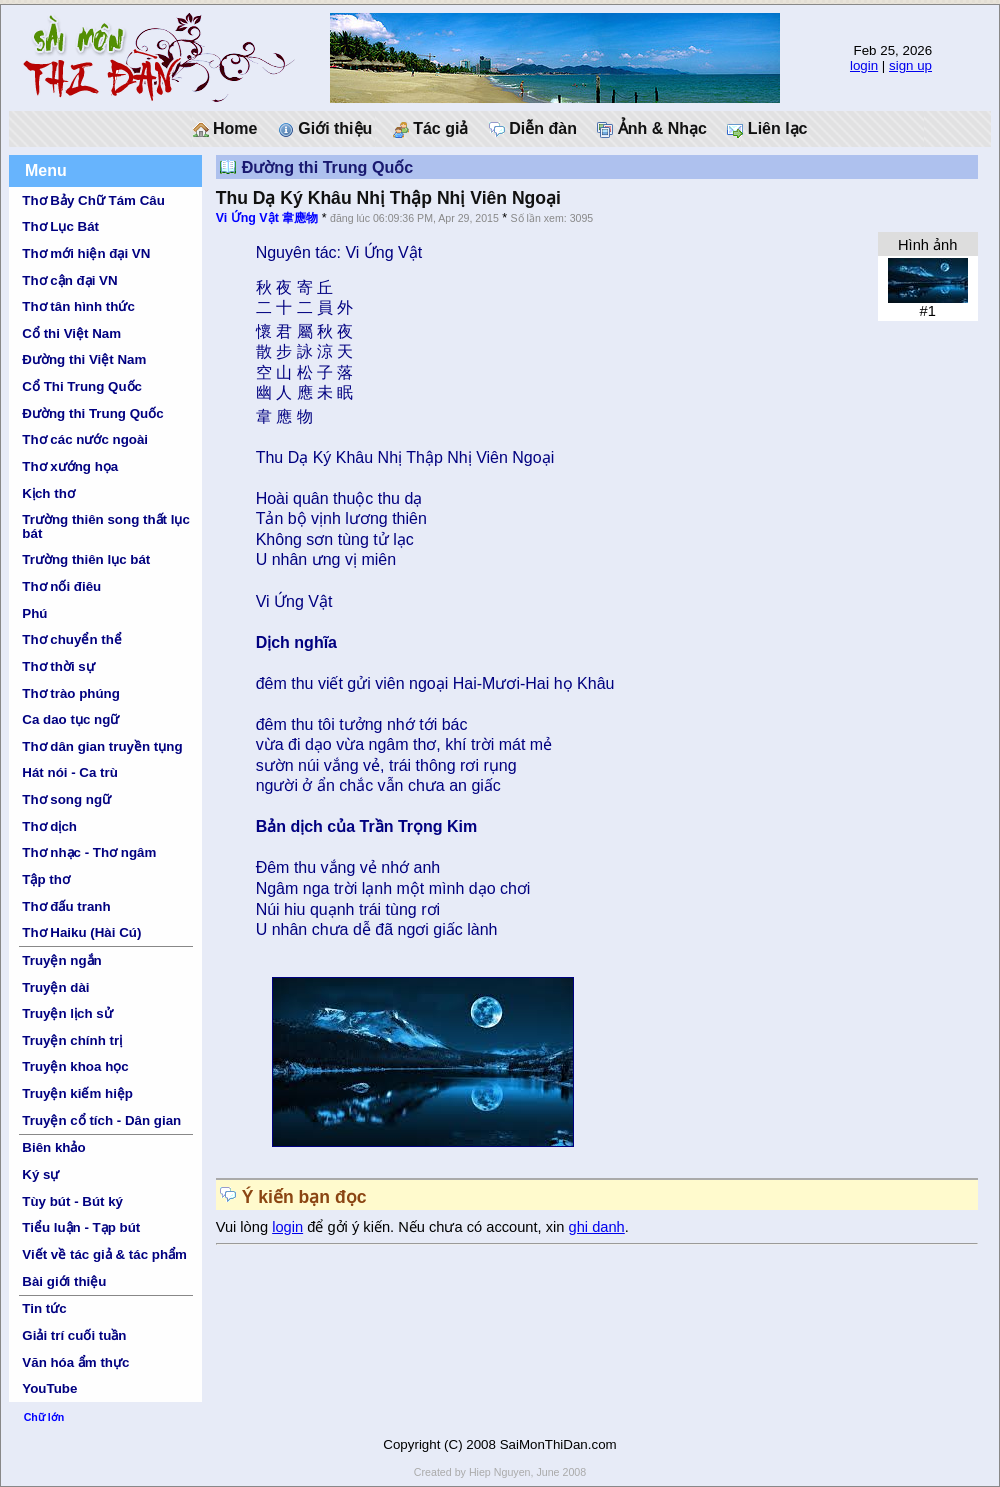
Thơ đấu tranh (66, 906)
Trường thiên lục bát (86, 559)
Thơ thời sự (58, 666)
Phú (34, 613)
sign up (910, 65)
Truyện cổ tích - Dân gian (101, 1120)
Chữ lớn (44, 1417)
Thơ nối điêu (61, 586)
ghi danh (597, 1227)
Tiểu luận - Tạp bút (81, 1227)
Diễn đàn (533, 129)
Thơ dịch (49, 826)
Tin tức (44, 1308)
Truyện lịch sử (67, 1013)
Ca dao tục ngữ (70, 719)
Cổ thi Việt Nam (71, 333)
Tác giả (431, 129)
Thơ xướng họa (70, 466)
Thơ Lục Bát (60, 226)
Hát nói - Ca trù (70, 772)
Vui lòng (244, 1227)
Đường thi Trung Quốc (92, 413)
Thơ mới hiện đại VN (86, 253)
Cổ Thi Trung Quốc (82, 386)
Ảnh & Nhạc (652, 129)
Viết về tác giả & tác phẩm (104, 1254)
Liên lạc (767, 129)
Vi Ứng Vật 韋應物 (267, 218)
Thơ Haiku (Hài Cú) (81, 932)
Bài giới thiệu (64, 1281)
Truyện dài (55, 987)
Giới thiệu (325, 129)
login (864, 65)
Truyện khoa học (75, 1066)
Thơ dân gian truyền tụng (102, 746)
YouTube (49, 1388)
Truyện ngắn (61, 960)
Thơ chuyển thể (72, 639)
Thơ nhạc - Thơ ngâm (89, 852)
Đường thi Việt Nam (84, 359)
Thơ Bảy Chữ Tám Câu (93, 200)
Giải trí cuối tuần (74, 1335)
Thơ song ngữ (66, 799)
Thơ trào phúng (71, 693)
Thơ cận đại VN (69, 280)
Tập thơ (46, 879)
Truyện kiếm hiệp (77, 1093)
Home (225, 129)
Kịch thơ (48, 493)
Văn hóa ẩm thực (75, 1362)
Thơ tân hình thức (78, 306)
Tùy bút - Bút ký (72, 1201)
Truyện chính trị (72, 1040)
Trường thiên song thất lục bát (106, 526)
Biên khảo (53, 1147)
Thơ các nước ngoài (85, 439)
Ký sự (40, 1174)
